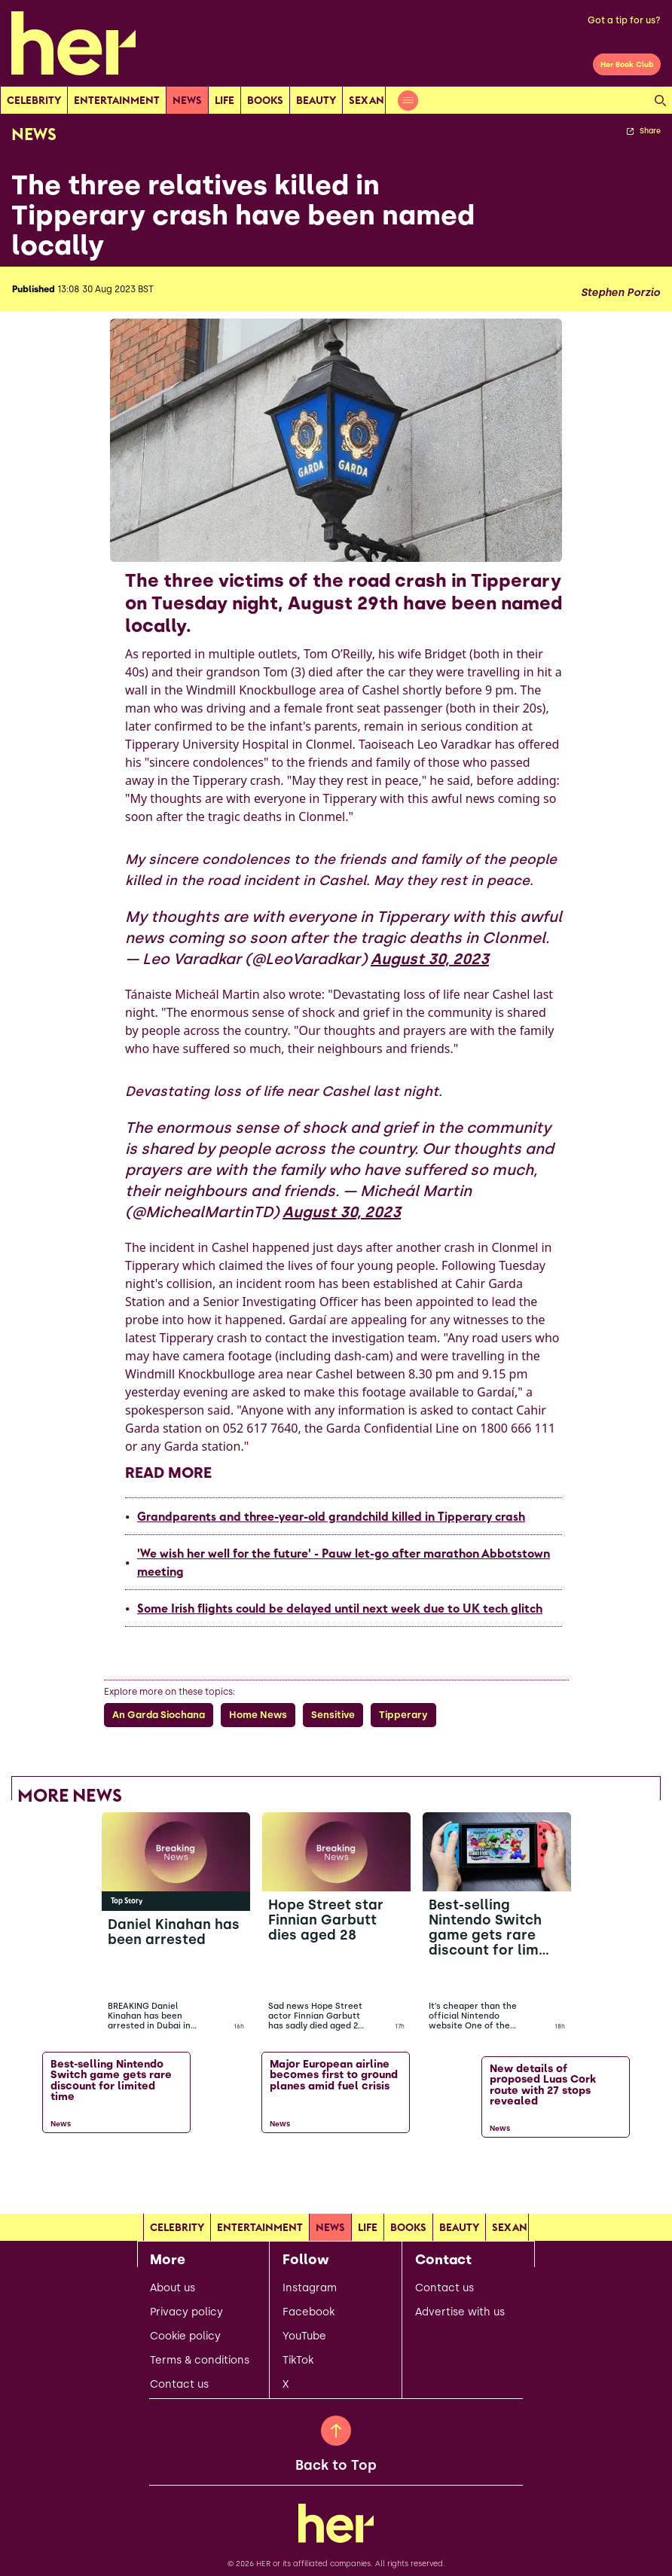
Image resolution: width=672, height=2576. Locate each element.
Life (224, 100)
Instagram (310, 2288)
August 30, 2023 (430, 959)
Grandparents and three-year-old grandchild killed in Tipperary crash (331, 1516)
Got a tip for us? (624, 20)
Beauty (316, 100)
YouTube (304, 2336)
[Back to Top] (336, 2431)
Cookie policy (185, 2336)
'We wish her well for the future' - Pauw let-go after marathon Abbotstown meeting (343, 1562)
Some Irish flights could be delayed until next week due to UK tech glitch (339, 1608)
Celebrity (34, 100)
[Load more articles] (336, 2175)
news (187, 100)
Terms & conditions (199, 2361)
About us (172, 2288)
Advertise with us (460, 2312)
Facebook (308, 2312)
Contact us (179, 2385)
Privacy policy (186, 2312)
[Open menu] (408, 100)
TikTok (298, 2361)
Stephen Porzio (620, 293)
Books (265, 100)
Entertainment (117, 100)
